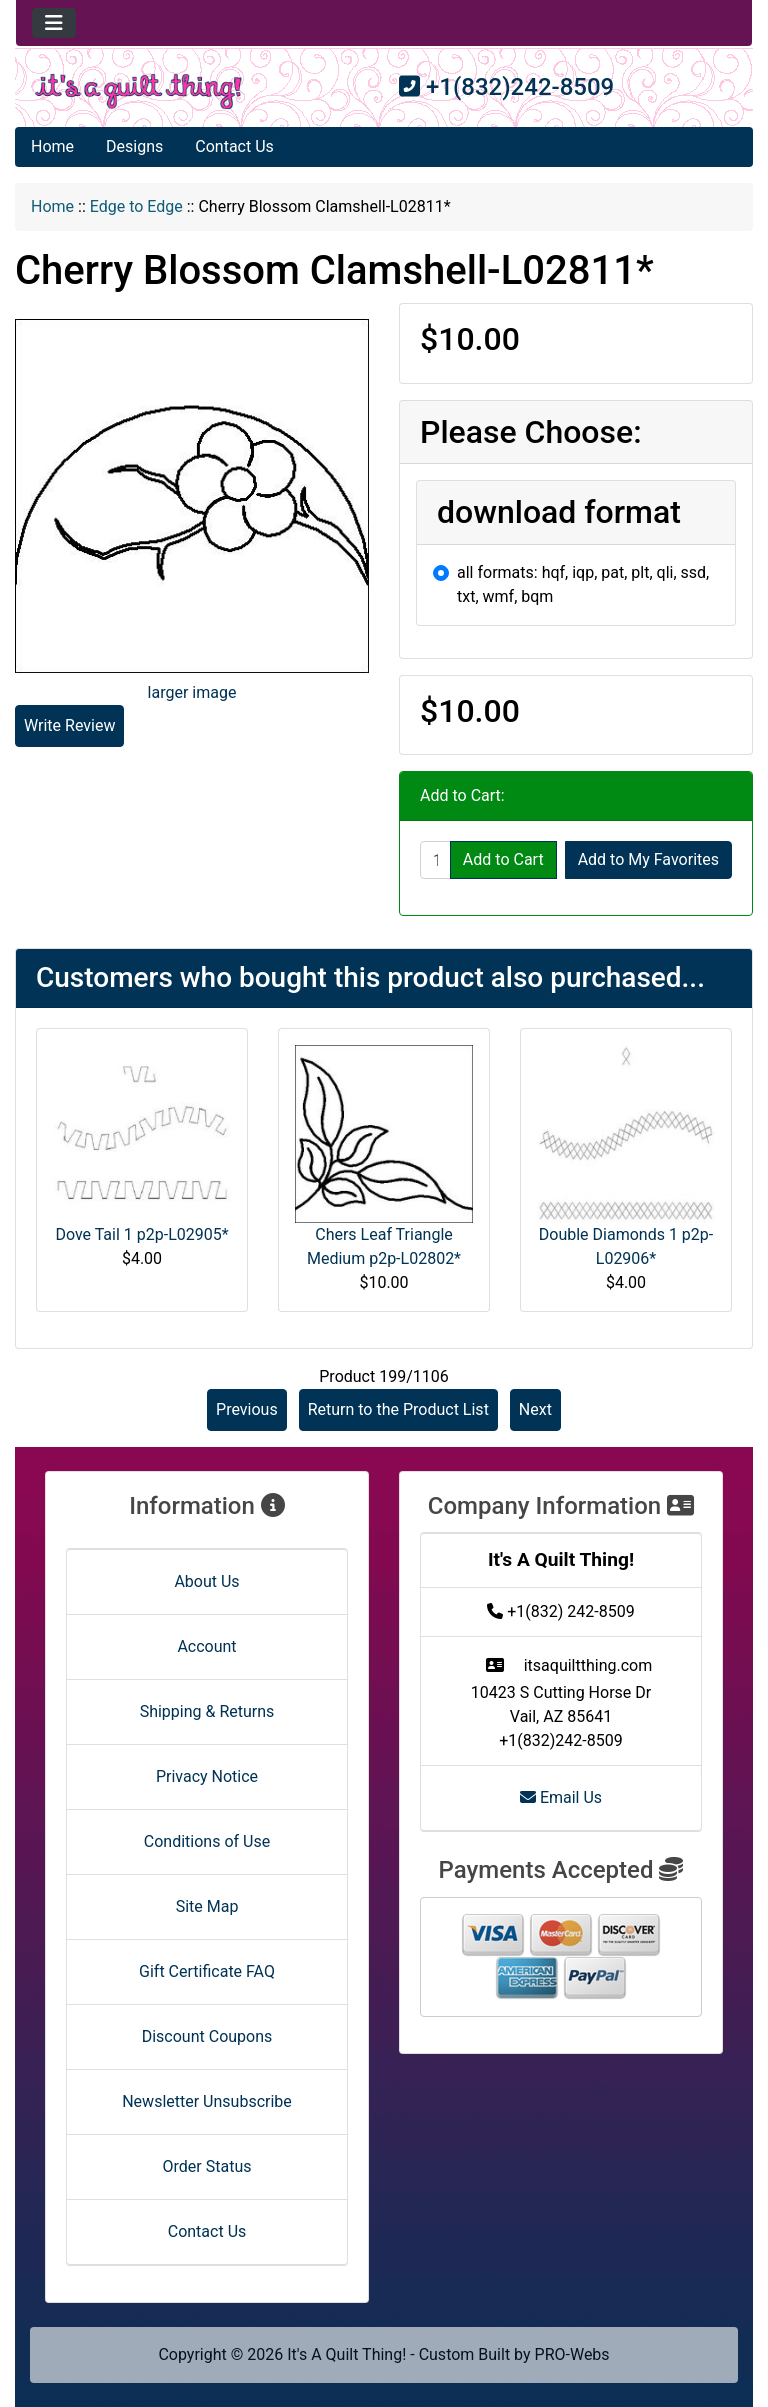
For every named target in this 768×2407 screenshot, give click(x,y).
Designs (134, 146)
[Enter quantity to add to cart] (435, 860)
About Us (206, 1581)
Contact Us (234, 146)
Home (52, 146)
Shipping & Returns (207, 1711)
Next (535, 1409)
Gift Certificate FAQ (207, 1971)
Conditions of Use (207, 1841)
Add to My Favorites (648, 859)
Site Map (207, 1906)
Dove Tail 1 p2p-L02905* (141, 1234)
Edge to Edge (136, 206)
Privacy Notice (207, 1776)
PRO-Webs (572, 2354)
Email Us (561, 1797)
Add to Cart (503, 859)
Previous (247, 1409)
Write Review (69, 725)
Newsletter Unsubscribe (207, 2101)
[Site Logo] (138, 91)
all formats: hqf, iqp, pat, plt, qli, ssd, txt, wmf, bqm (583, 584)
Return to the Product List (398, 1409)
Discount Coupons (207, 2036)
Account (206, 1646)
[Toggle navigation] (54, 23)
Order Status (207, 2166)
